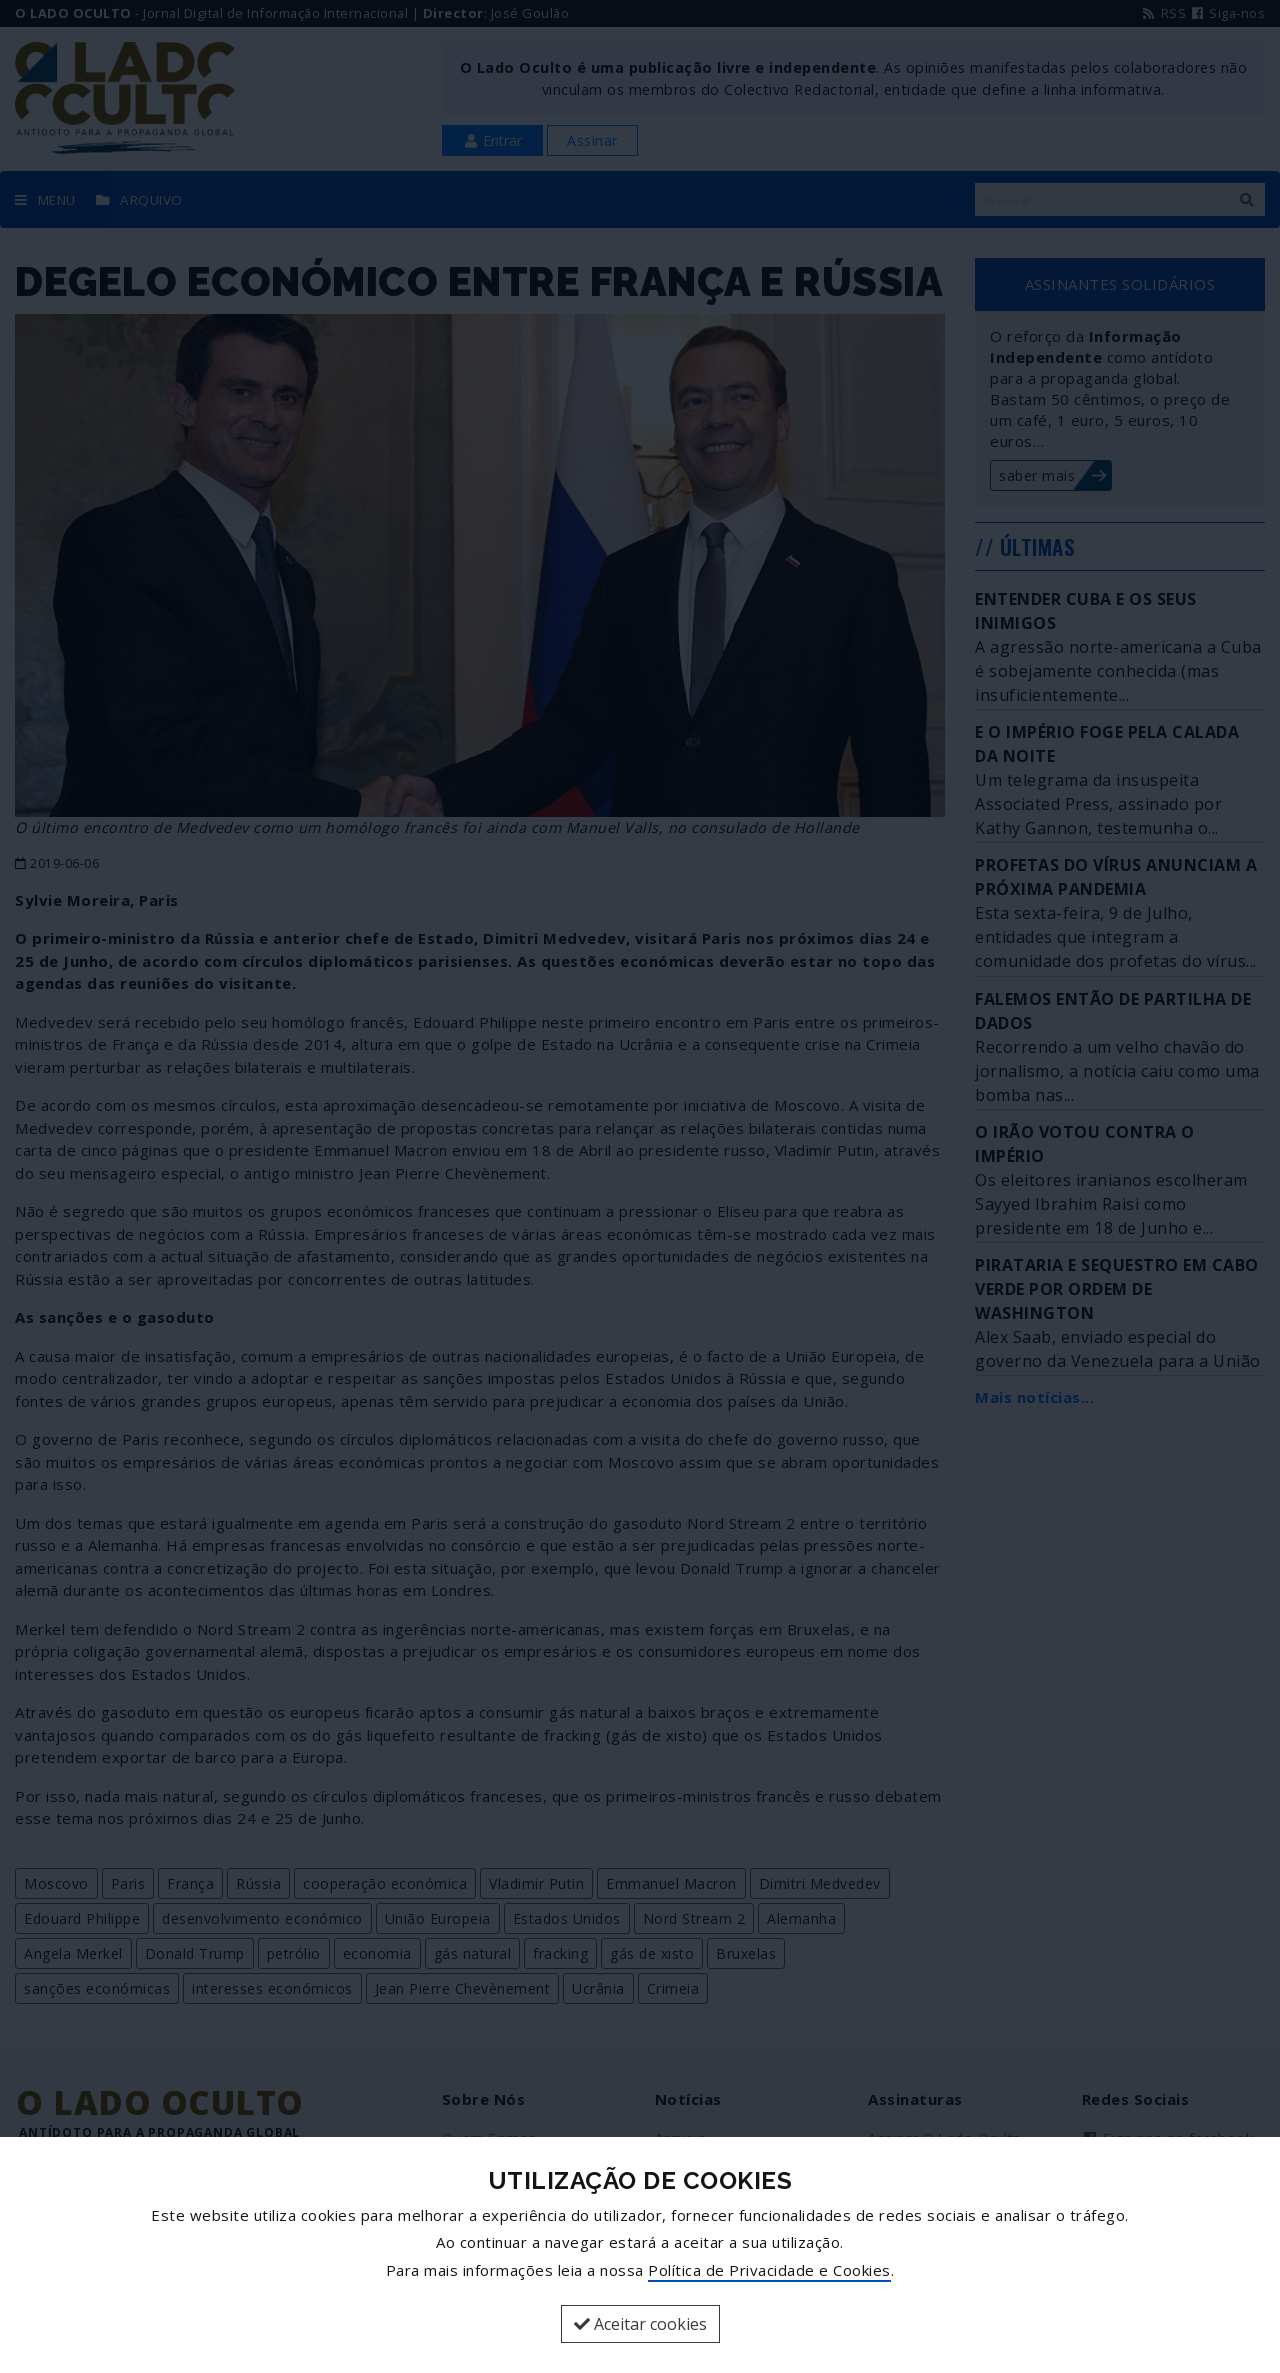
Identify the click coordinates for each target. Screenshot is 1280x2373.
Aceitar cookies (640, 2324)
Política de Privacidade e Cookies (769, 2270)
